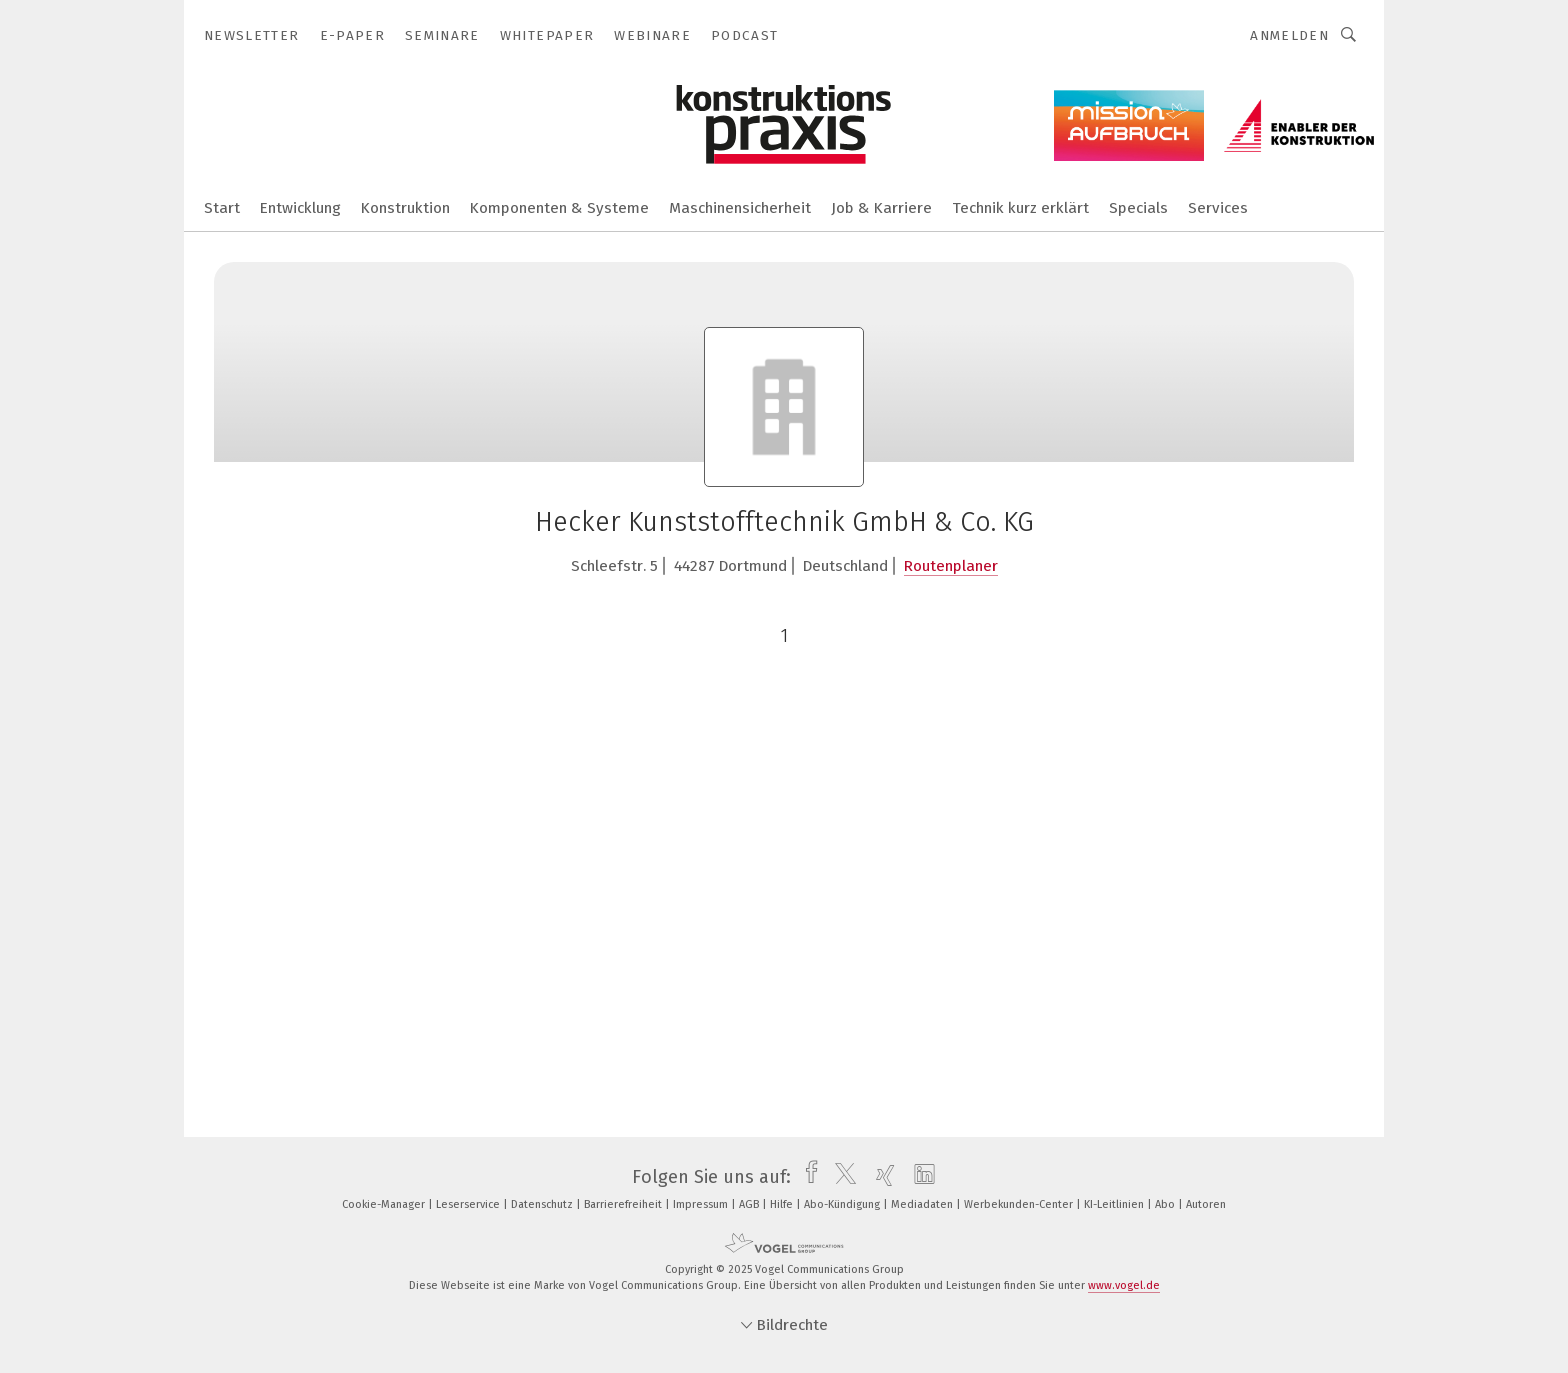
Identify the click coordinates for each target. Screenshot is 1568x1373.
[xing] (880, 1177)
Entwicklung (300, 208)
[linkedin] (919, 1177)
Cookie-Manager (385, 1204)
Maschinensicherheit (740, 208)
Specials (1138, 208)
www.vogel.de (1124, 1285)
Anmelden (1289, 35)
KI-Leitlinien (1115, 1204)
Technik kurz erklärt (1020, 208)
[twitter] (840, 1177)
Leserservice (469, 1204)
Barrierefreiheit (624, 1204)
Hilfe (783, 1204)
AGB (750, 1204)
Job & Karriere (881, 208)
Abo (1166, 1204)
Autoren (1206, 1204)
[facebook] (806, 1177)
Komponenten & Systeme (559, 208)
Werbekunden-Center (1020, 1204)
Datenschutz (543, 1204)
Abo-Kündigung (843, 1204)
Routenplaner (951, 566)
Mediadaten (923, 1204)
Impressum (702, 1204)
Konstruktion (405, 208)
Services (1218, 208)
